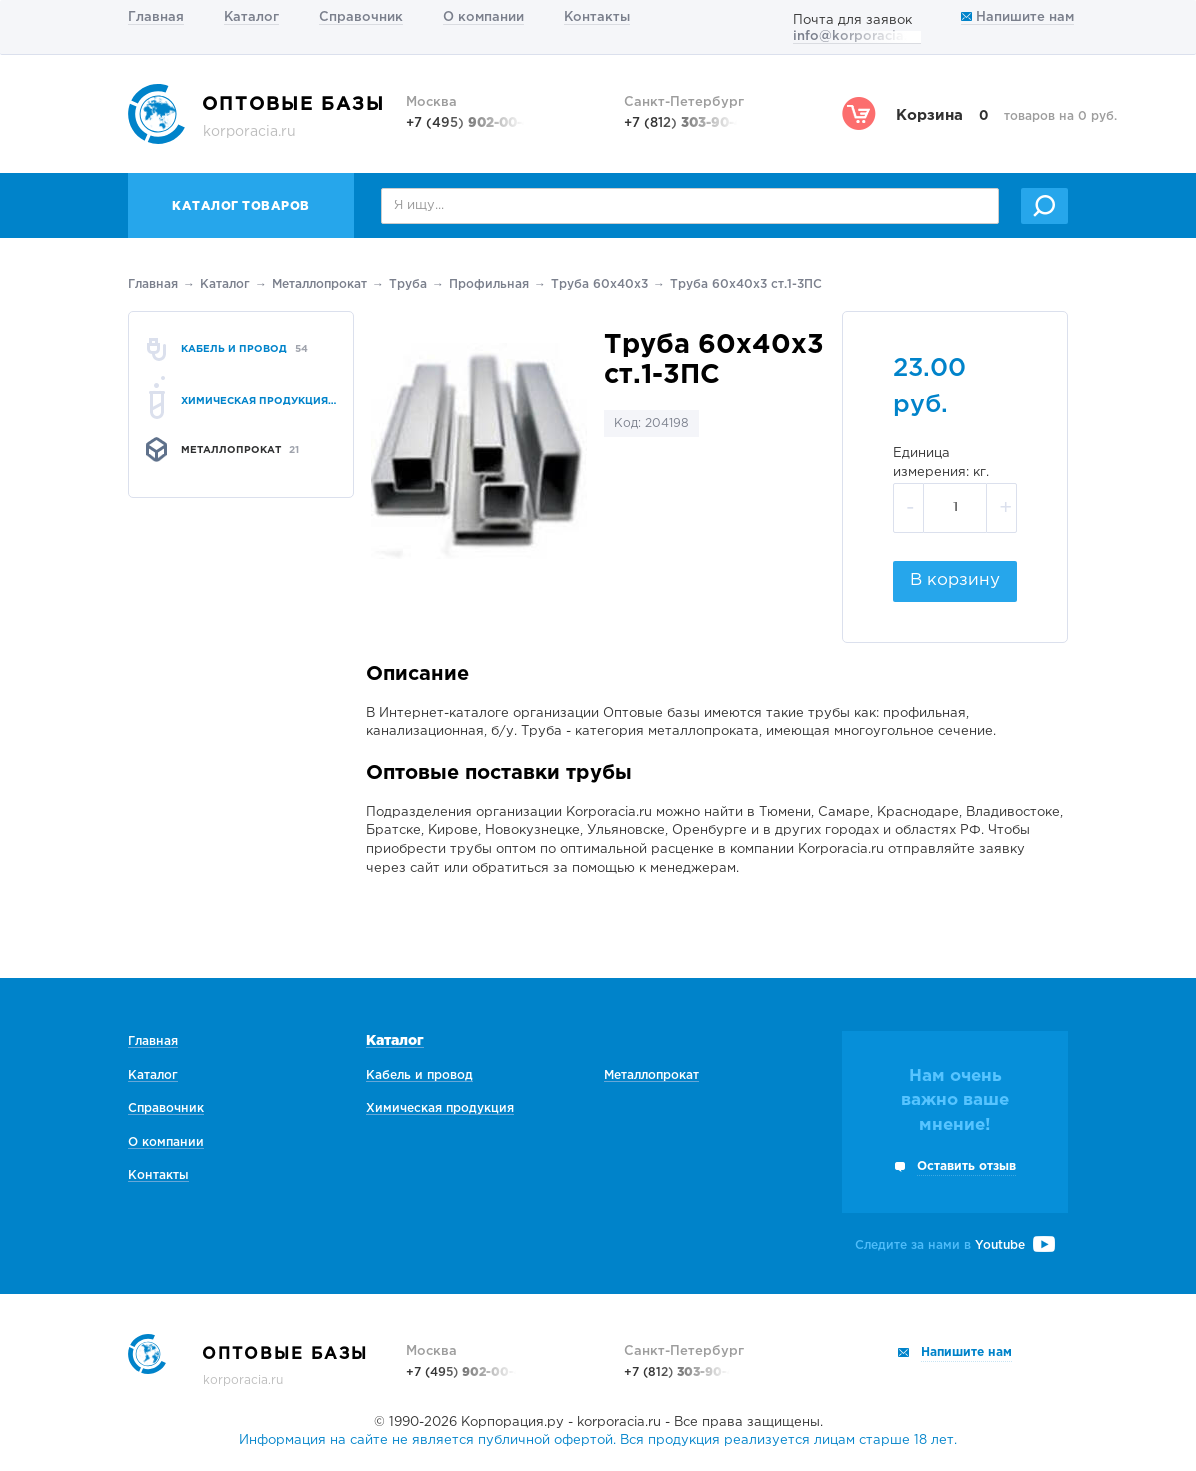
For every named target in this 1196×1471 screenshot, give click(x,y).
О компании (483, 17)
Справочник (361, 17)
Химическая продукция (440, 1108)
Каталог (251, 17)
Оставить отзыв (966, 1166)
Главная (156, 17)
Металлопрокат (319, 284)
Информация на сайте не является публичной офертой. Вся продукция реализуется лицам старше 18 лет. (598, 1440)
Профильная (489, 284)
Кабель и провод (419, 1075)
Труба (408, 284)
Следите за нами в (955, 1245)
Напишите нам (1017, 17)
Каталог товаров (241, 206)
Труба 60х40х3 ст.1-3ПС (746, 284)
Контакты (597, 17)
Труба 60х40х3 (599, 284)
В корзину (955, 580)
